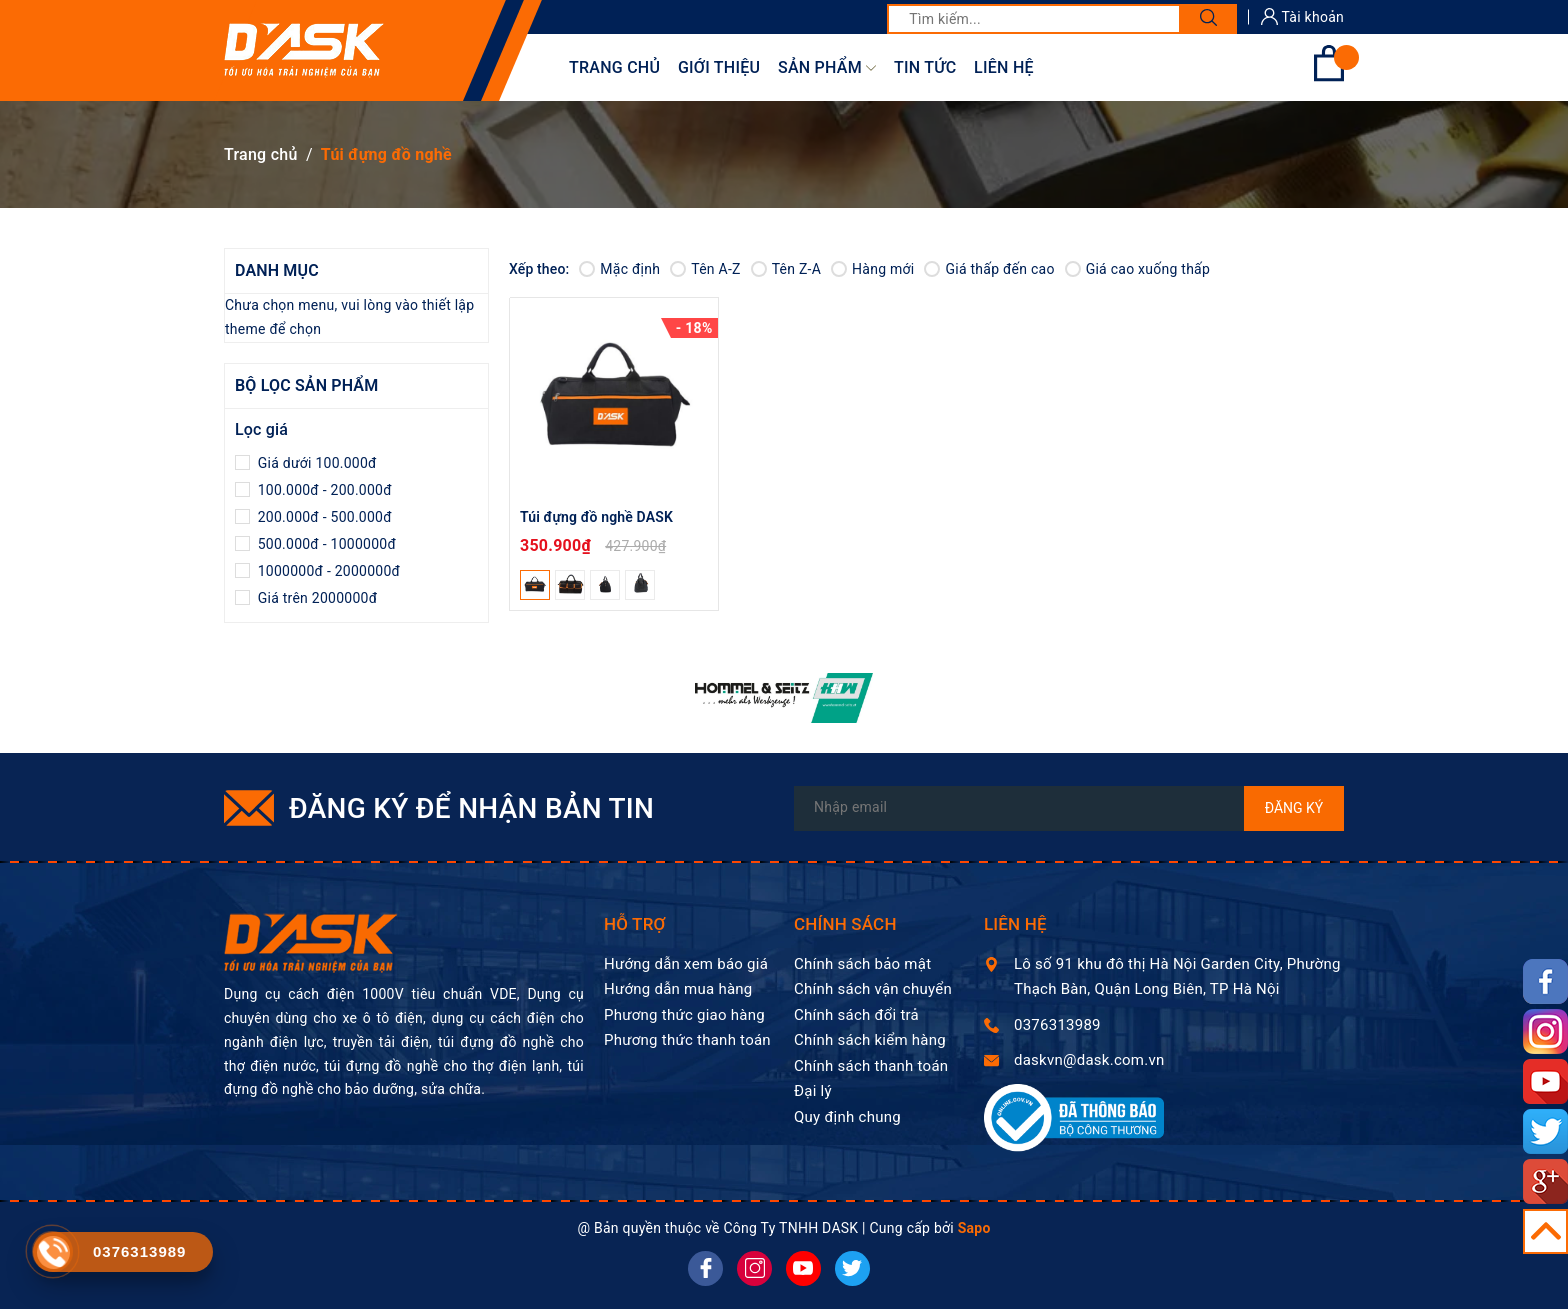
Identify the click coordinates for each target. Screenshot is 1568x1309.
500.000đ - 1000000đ (325, 544)
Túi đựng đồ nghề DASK (596, 517)
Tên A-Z (705, 269)
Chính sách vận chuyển (873, 989)
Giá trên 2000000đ (315, 598)
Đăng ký (1294, 808)
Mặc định (619, 269)
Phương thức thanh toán (687, 1040)
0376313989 (1057, 1025)
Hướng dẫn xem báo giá (686, 964)
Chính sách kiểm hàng (870, 1040)
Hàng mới (872, 269)
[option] (784, 698)
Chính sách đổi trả (856, 1015)
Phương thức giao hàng (684, 1015)
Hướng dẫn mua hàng (678, 989)
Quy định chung (847, 1117)
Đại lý (813, 1091)
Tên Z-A (786, 269)
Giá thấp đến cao (989, 269)
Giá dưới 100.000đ (315, 463)
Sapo (974, 1228)
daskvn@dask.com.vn (1089, 1060)
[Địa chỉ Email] (1069, 808)
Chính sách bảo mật (862, 964)
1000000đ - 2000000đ (327, 571)
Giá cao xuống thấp (1137, 269)
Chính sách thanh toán (871, 1066)
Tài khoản (1302, 17)
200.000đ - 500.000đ (323, 517)
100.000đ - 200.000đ (323, 490)
